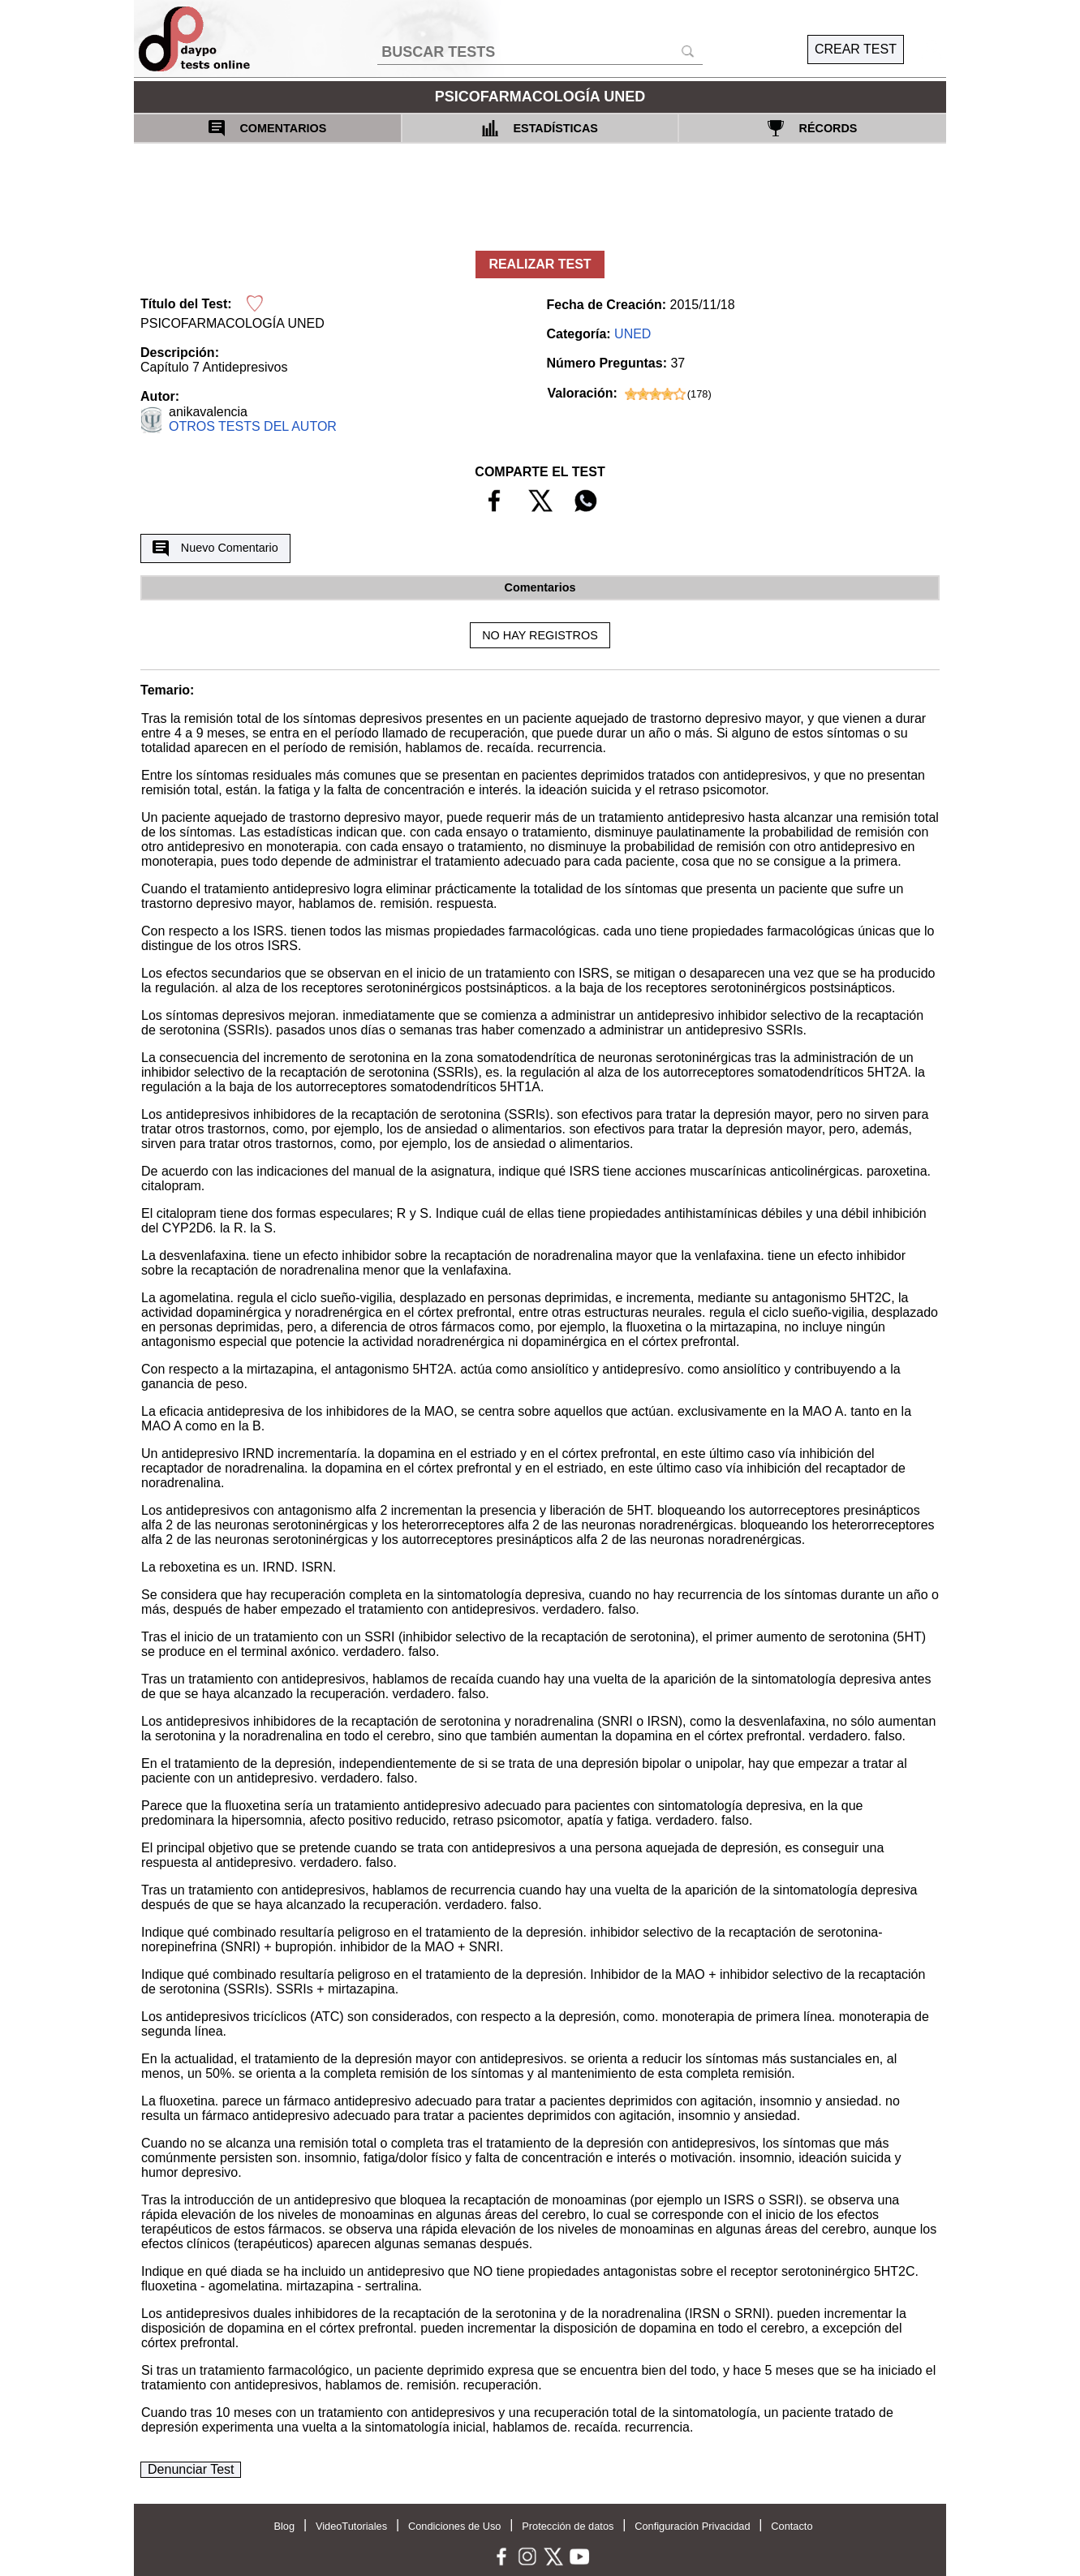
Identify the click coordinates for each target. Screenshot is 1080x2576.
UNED (632, 334)
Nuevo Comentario (215, 548)
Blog (284, 2526)
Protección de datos (567, 2526)
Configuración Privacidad (692, 2526)
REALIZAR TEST (539, 264)
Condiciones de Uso (454, 2526)
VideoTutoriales (351, 2526)
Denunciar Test (191, 2469)
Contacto (791, 2526)
